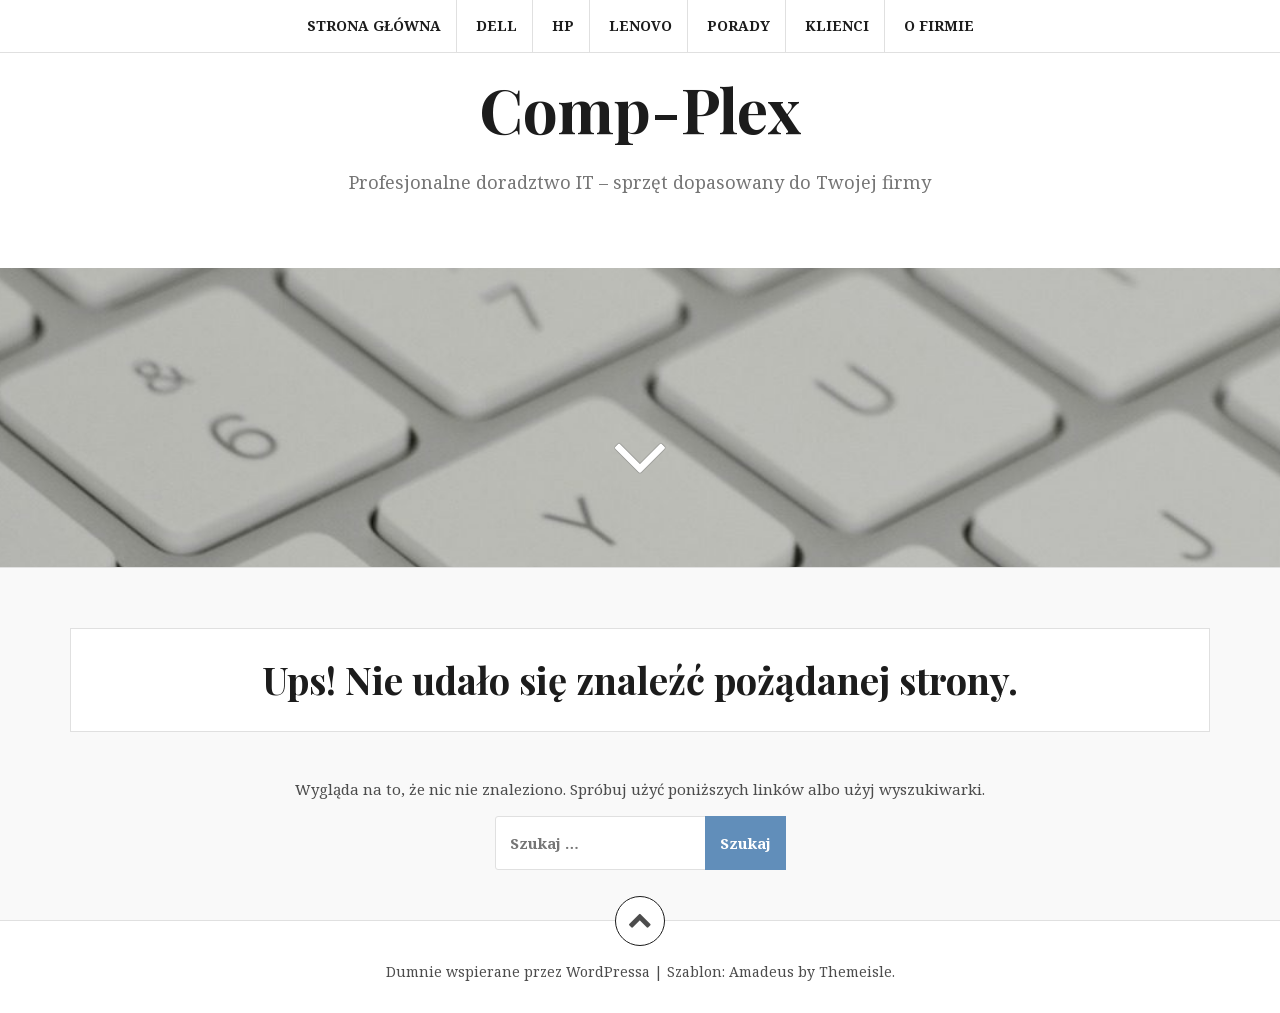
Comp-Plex (640, 108)
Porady (738, 25)
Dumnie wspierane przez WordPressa (518, 971)
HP (563, 25)
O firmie (939, 25)
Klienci (837, 25)
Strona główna (374, 25)
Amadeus (761, 971)
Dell (496, 25)
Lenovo (640, 25)
